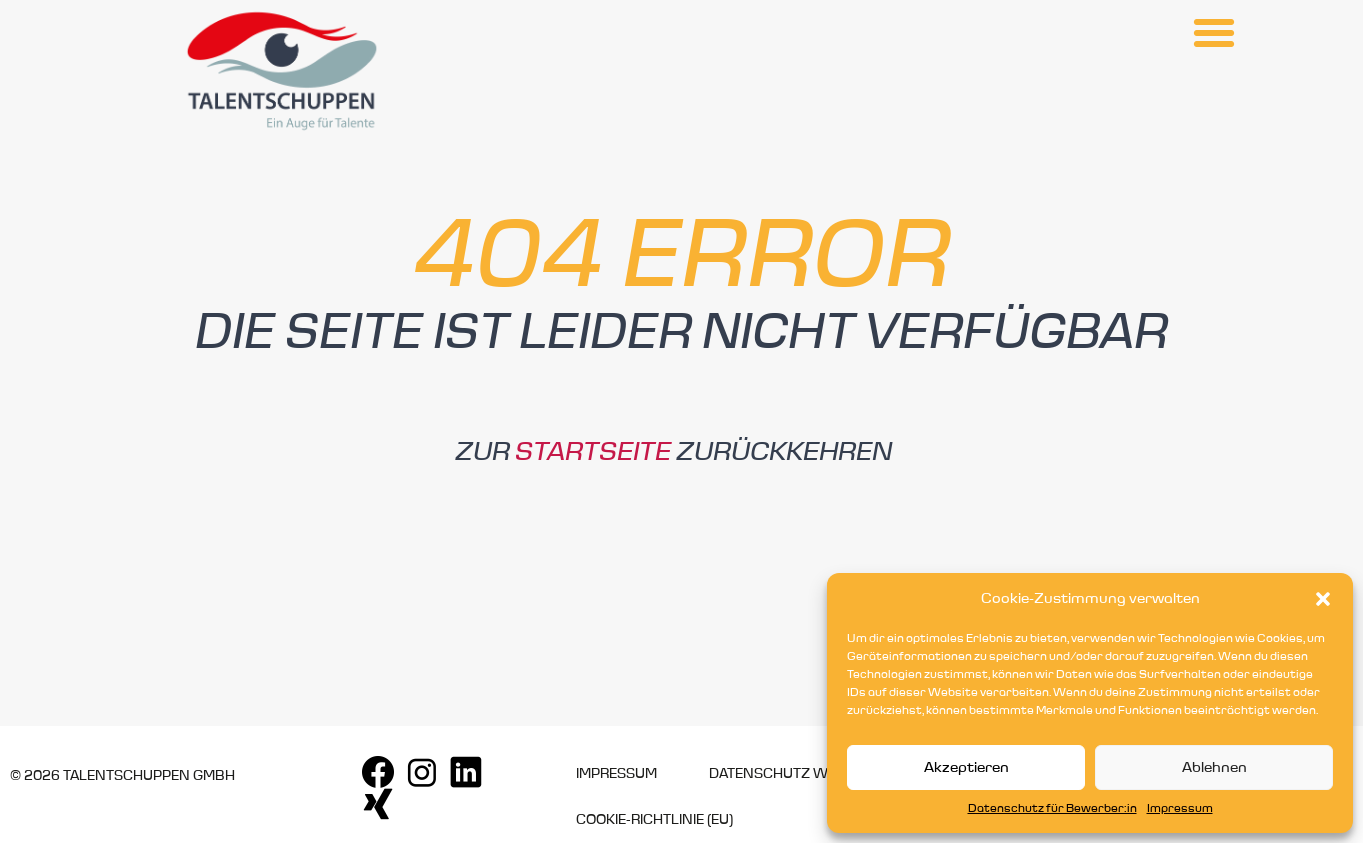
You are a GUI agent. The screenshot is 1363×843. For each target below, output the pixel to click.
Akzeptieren (966, 767)
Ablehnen (1214, 767)
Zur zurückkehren (673, 452)
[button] (1323, 599)
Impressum (1180, 809)
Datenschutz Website (791, 774)
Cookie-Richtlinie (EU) (654, 820)
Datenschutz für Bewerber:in (1052, 809)
